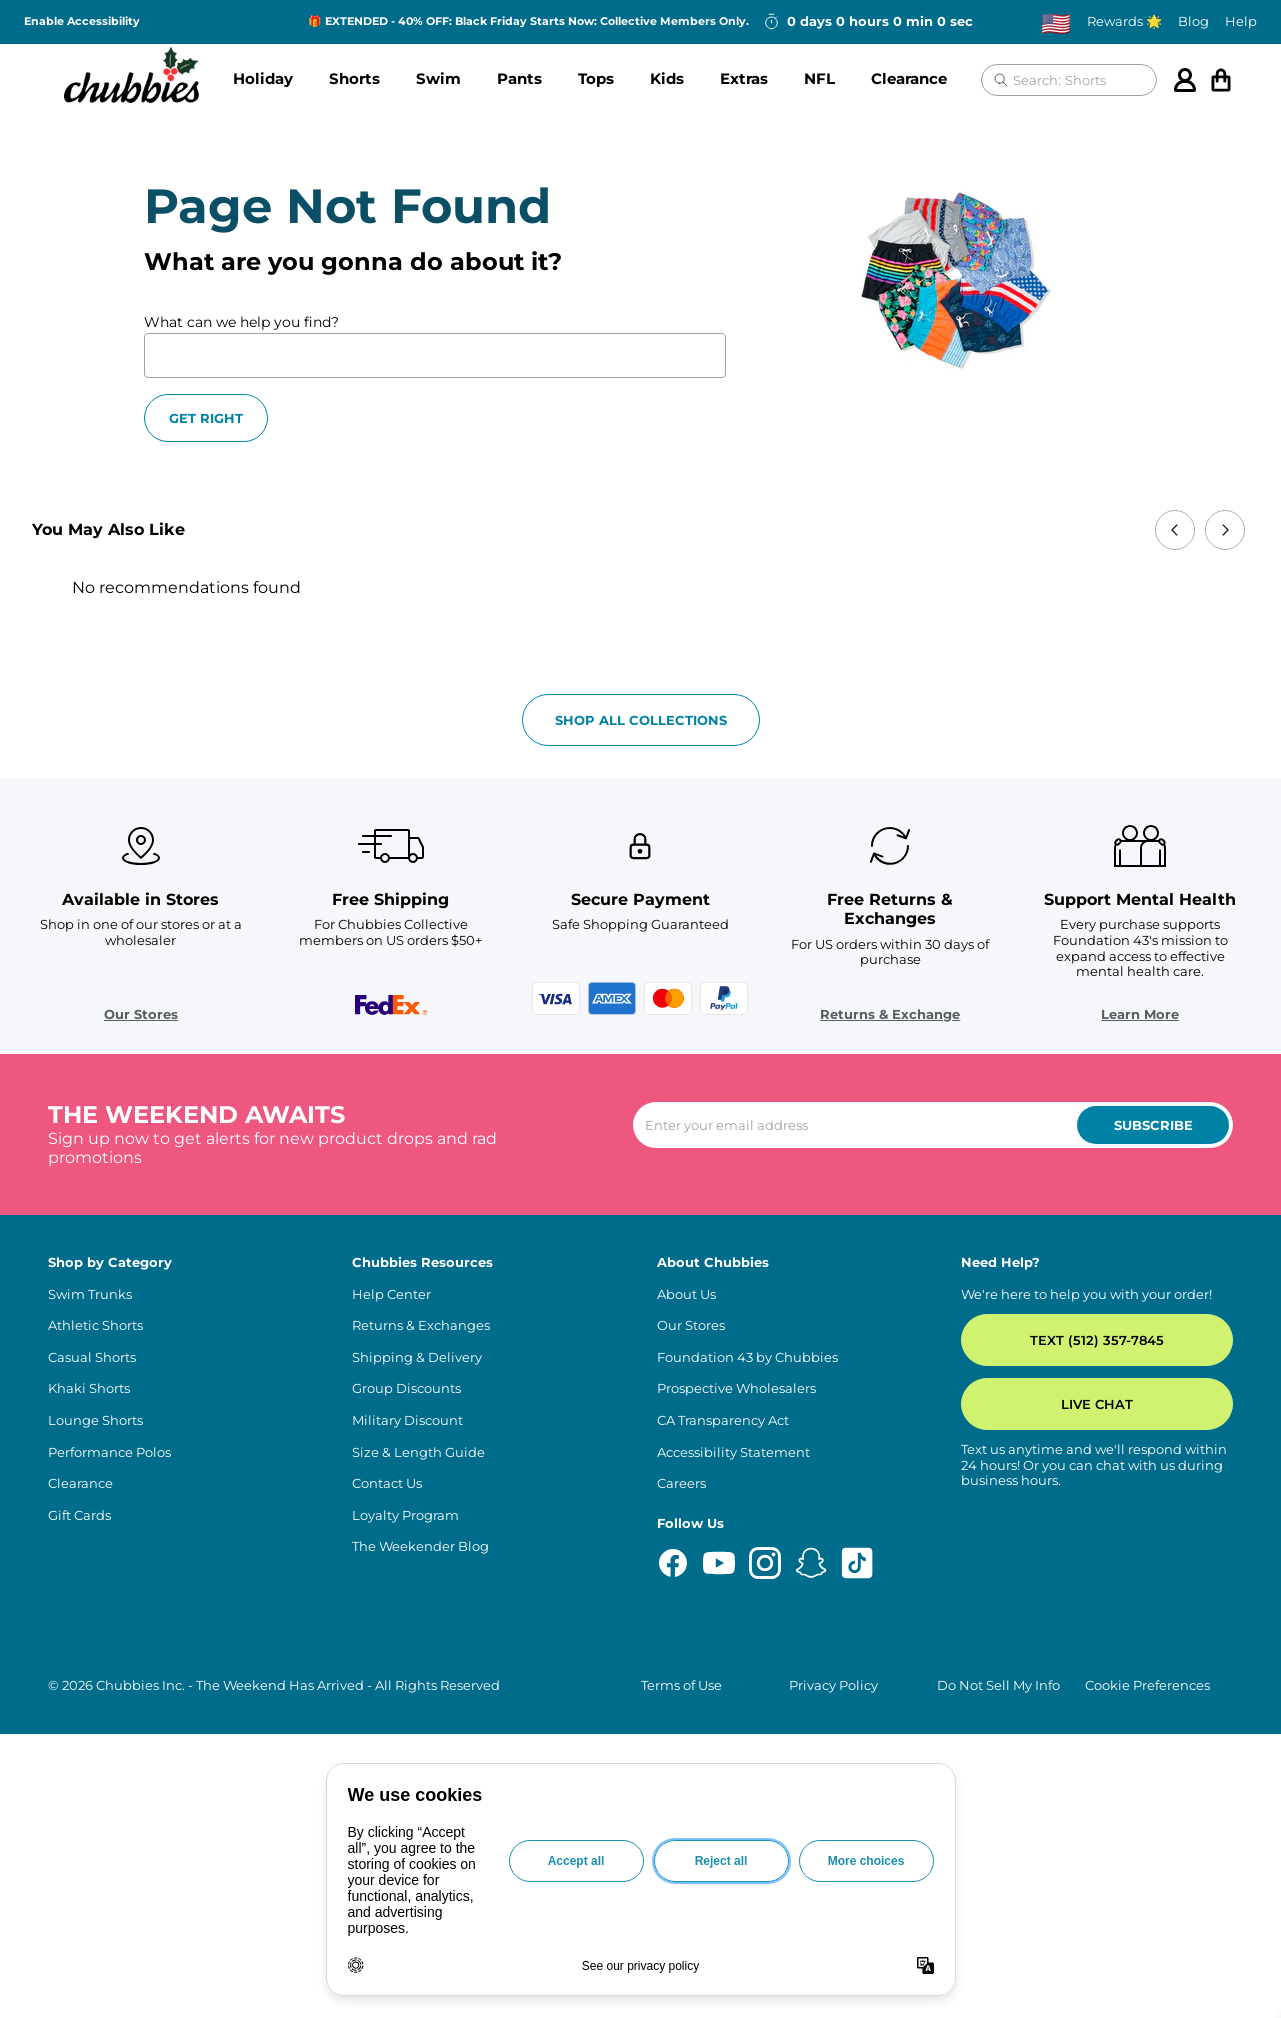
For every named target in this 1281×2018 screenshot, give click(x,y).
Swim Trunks (90, 1294)
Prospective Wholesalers (736, 1388)
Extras (744, 78)
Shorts (354, 78)
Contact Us (387, 1483)
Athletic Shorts (95, 1325)
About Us (686, 1294)
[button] (263, 80)
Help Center (391, 1294)
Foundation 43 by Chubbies (747, 1357)
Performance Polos (109, 1452)
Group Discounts (406, 1388)
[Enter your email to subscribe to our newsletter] (933, 1125)
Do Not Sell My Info (998, 1685)
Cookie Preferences (1147, 1685)
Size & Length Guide (418, 1452)
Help (1241, 21)
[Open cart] (1221, 80)
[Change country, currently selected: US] (1056, 22)
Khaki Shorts (89, 1388)
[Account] (1185, 80)
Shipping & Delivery (417, 1357)
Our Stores (141, 1014)
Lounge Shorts (95, 1420)
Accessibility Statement (733, 1452)
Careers (681, 1483)
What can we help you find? (241, 322)
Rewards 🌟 (1124, 21)
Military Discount (407, 1420)
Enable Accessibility (82, 21)
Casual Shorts (92, 1357)
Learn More (1140, 1014)
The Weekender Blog (420, 1546)
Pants (519, 78)
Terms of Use (681, 1685)
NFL (819, 78)
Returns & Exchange (890, 1014)
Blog (1193, 21)
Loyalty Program (405, 1515)
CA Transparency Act (723, 1420)
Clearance (909, 78)
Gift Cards (79, 1515)
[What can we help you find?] (435, 355)
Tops (596, 78)
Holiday (263, 78)
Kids (667, 78)
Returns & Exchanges (421, 1325)
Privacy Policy (833, 1685)
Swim (438, 78)
